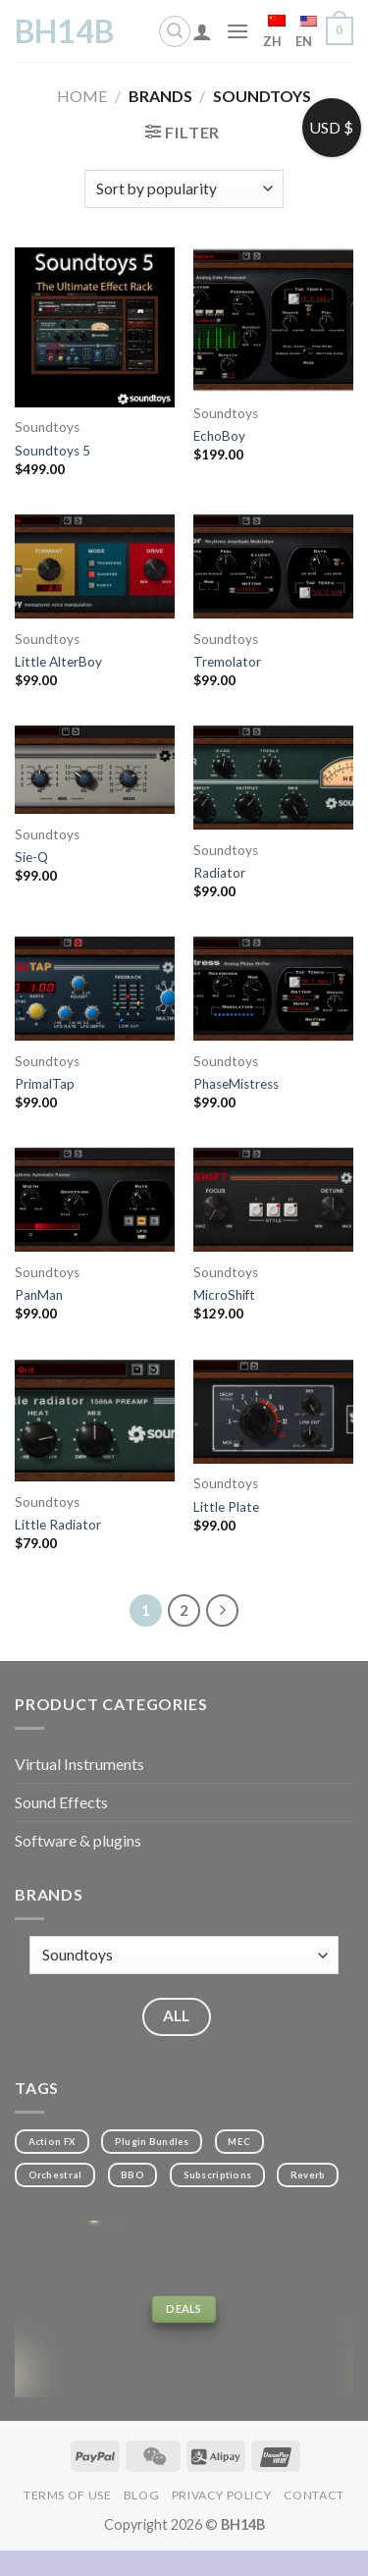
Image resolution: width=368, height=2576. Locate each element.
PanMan (39, 1295)
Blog (141, 2495)
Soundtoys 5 (52, 450)
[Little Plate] (273, 1412)
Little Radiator (58, 1524)
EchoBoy (219, 436)
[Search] (174, 31)
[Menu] (237, 31)
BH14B (64, 31)
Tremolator (227, 662)
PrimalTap (45, 1084)
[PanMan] (95, 1200)
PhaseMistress (236, 1084)
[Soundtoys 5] (95, 327)
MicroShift (224, 1295)
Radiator (219, 873)
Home (82, 95)
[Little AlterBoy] (95, 566)
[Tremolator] (273, 566)
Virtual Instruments (79, 1763)
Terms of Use (67, 2495)
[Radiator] (273, 777)
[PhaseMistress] (273, 989)
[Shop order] (184, 189)
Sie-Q (31, 857)
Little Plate (226, 1507)
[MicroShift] (273, 1200)
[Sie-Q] (95, 769)
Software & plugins (78, 1840)
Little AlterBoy (58, 662)
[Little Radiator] (95, 1421)
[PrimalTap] (95, 989)
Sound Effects (61, 1802)
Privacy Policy (222, 2495)
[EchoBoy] (273, 320)
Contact (314, 2495)
